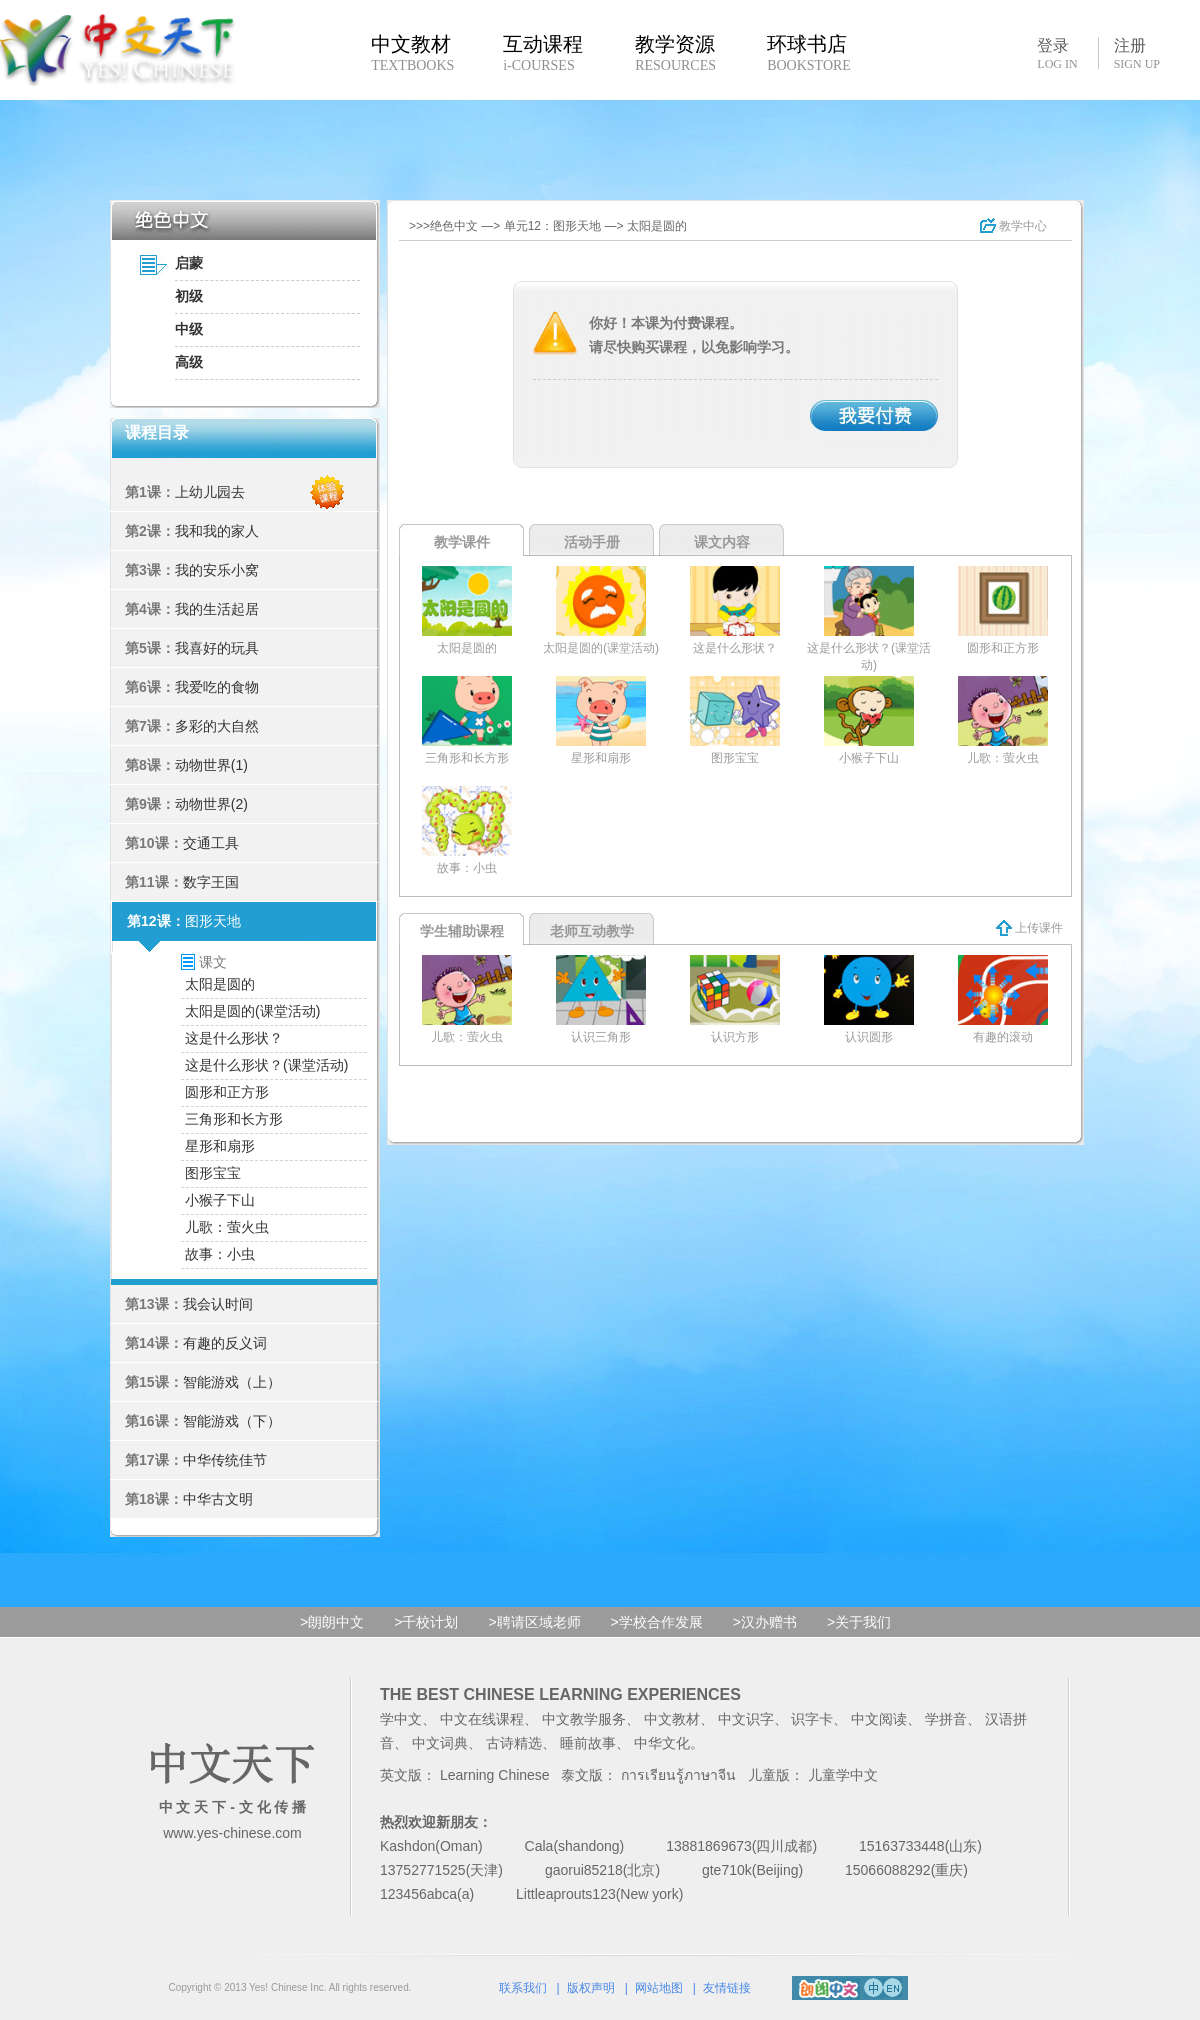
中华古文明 (218, 1499)
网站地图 (659, 1988)
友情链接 (727, 1988)
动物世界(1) (211, 765)
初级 (189, 296)
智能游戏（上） (232, 1382)
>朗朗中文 (332, 1622)
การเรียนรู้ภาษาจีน (678, 1775)
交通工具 (211, 843)
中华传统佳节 (225, 1460)
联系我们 (523, 1988)
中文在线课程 (482, 1719)
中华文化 (662, 1743)
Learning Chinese (495, 1775)
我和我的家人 (217, 531)
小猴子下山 (220, 1200)
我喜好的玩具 (217, 648)
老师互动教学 (592, 931)
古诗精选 (514, 1743)
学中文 (401, 1719)
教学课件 (462, 542)
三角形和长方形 (234, 1119)
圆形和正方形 (227, 1092)
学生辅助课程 (462, 931)
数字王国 (211, 882)
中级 (189, 329)
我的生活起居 (217, 609)
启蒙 (189, 263)
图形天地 (213, 921)
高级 (189, 362)
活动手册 (592, 542)
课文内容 (722, 542)
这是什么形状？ (234, 1038)
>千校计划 (426, 1622)
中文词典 (440, 1743)
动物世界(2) (211, 804)
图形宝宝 (213, 1173)
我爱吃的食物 (217, 687)
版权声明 (591, 1988)
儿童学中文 (843, 1775)
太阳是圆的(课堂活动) (252, 1011)
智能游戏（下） (232, 1421)
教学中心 (1013, 226)
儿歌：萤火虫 (227, 1227)
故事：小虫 (220, 1254)
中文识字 (746, 1719)
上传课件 (1029, 928)
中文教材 (672, 1719)
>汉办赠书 (765, 1622)
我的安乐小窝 (217, 570)
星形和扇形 (220, 1146)
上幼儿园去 (210, 492)
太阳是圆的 (220, 984)
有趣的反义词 (225, 1343)
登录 (1057, 53)
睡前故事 (588, 1743)
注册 (1137, 54)
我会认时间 (218, 1304)
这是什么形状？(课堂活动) (266, 1065)
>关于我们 (859, 1622)
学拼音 (946, 1719)
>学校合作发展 (657, 1622)
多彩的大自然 (217, 726)
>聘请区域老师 (534, 1622)
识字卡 (812, 1719)
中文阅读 (879, 1719)
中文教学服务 (584, 1719)
